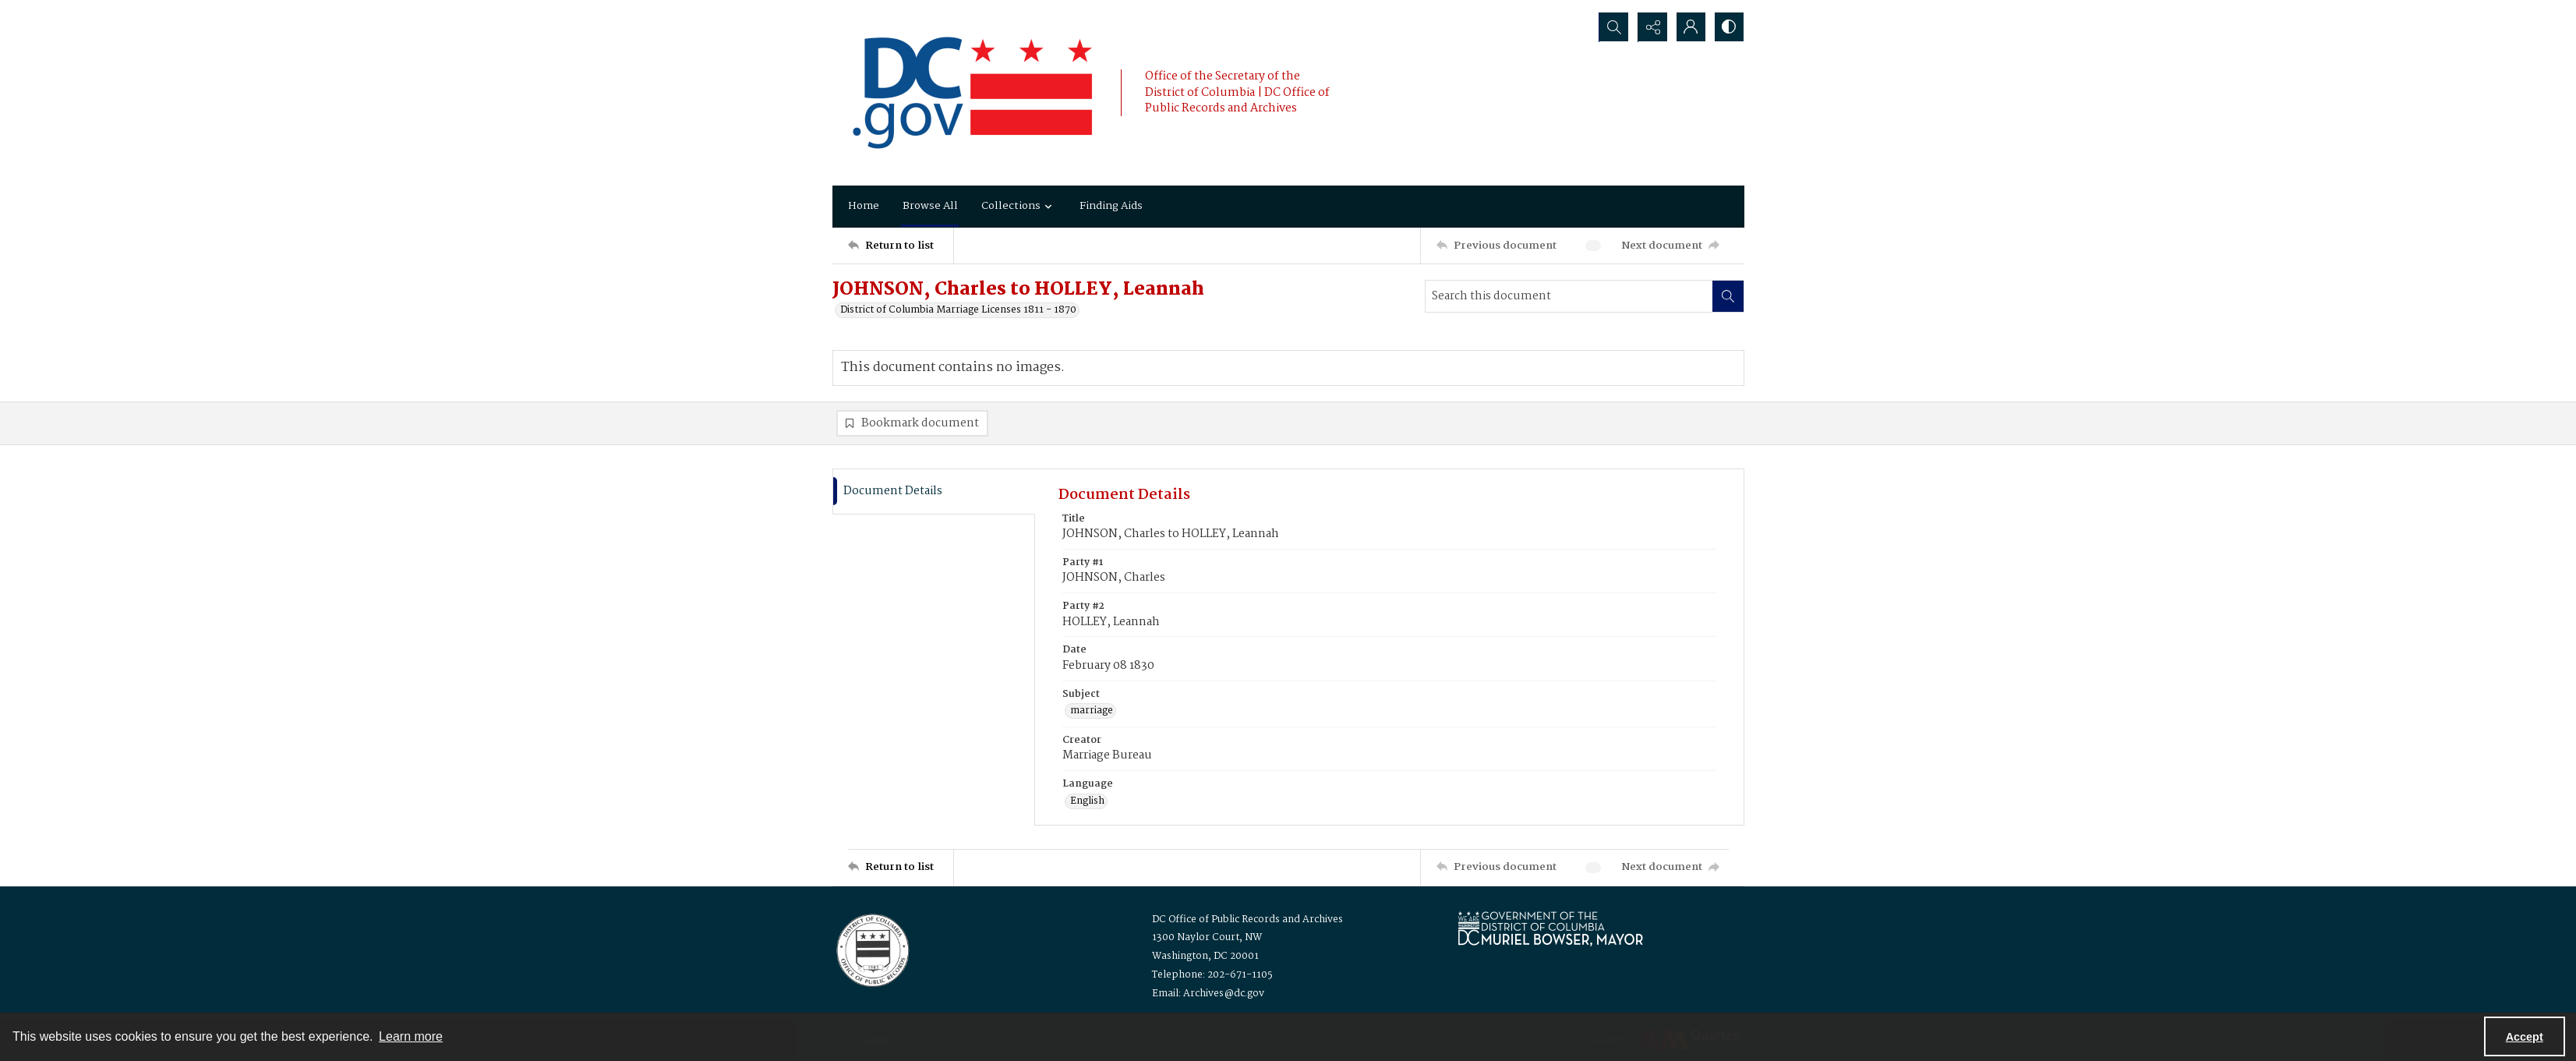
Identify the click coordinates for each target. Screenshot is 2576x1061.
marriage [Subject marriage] (1091, 712)
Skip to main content (100, 10)
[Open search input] (1612, 27)
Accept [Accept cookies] (2524, 1037)
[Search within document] (1728, 296)
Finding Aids (1111, 205)
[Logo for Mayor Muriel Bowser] (1550, 928)
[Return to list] (900, 245)
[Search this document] (1569, 296)
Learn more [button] (411, 1036)
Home (863, 205)
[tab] (933, 491)
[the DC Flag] (972, 92)
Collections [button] (1018, 205)
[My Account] (1690, 27)
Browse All (930, 205)
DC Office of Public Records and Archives (1247, 919)
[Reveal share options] (1651, 27)
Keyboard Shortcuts (104, 10)
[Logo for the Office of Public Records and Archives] (871, 949)
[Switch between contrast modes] (1729, 27)
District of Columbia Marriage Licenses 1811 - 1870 (958, 310)
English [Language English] (1087, 801)
